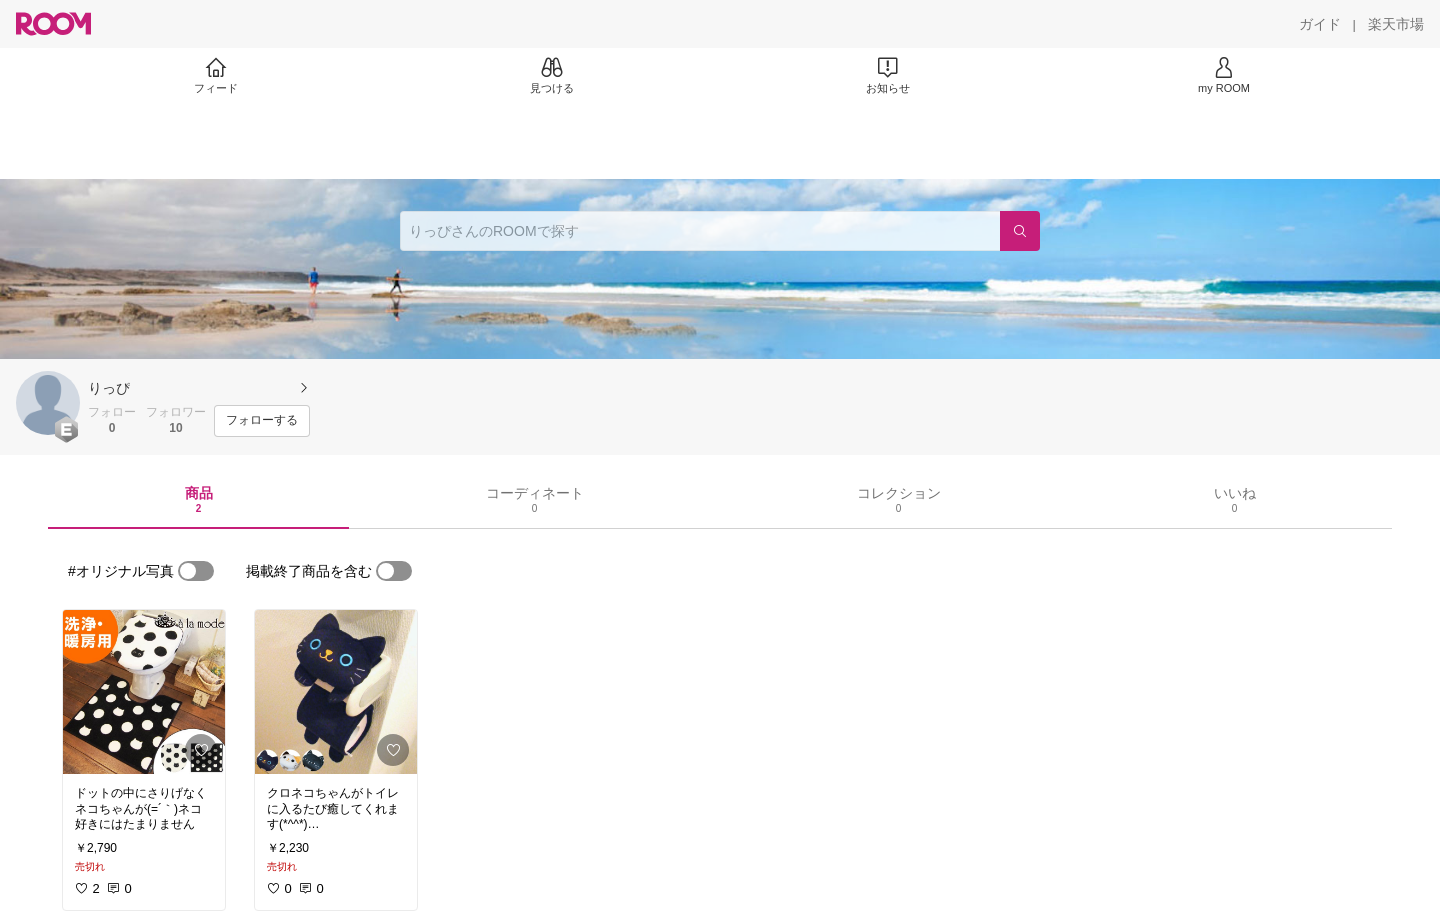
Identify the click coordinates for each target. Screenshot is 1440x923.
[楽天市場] (1396, 24)
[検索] (1020, 231)
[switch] (196, 571)
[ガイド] (1320, 24)
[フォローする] (262, 421)
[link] (144, 692)
